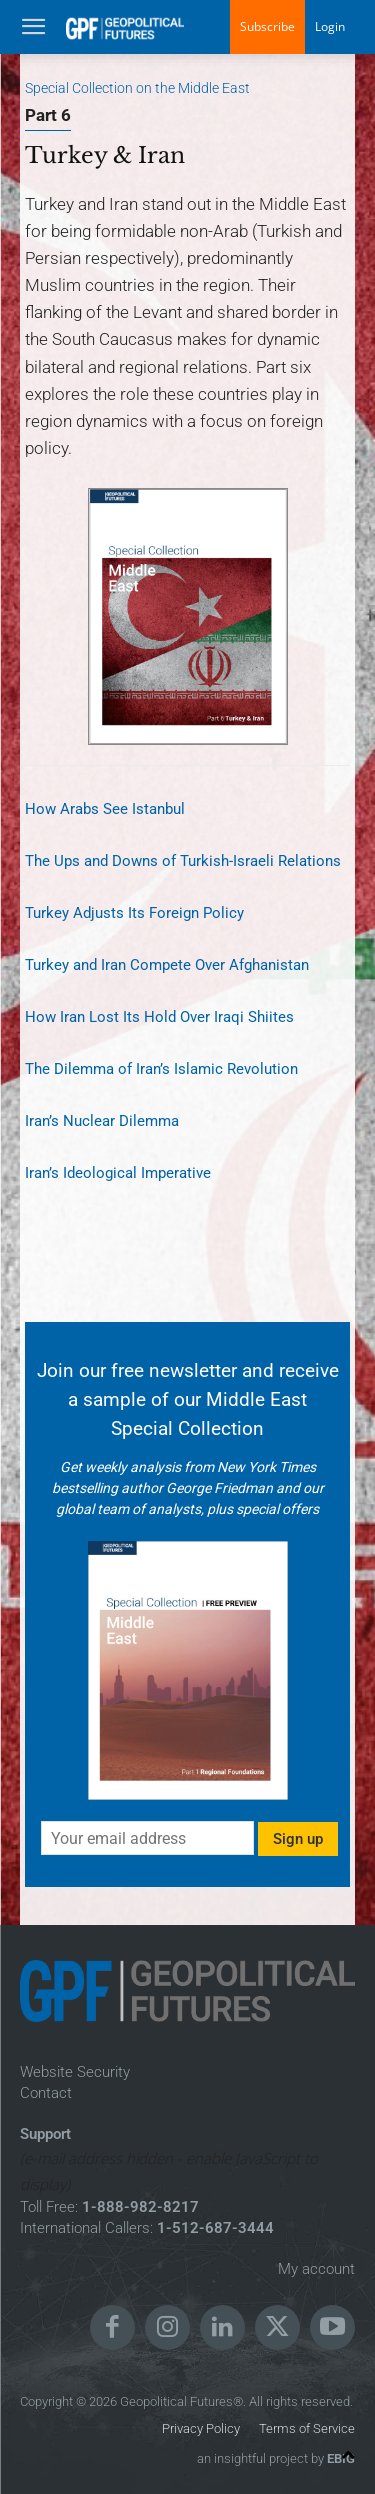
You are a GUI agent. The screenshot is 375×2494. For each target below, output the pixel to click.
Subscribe (267, 26)
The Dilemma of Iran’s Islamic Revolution (161, 1069)
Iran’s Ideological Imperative (118, 1173)
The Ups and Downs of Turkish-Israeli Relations (183, 861)
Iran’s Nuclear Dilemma (102, 1121)
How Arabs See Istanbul (105, 809)
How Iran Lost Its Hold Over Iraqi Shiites (159, 1017)
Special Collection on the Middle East (137, 88)
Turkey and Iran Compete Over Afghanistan (167, 965)
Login (330, 26)
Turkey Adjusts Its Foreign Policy (134, 913)
